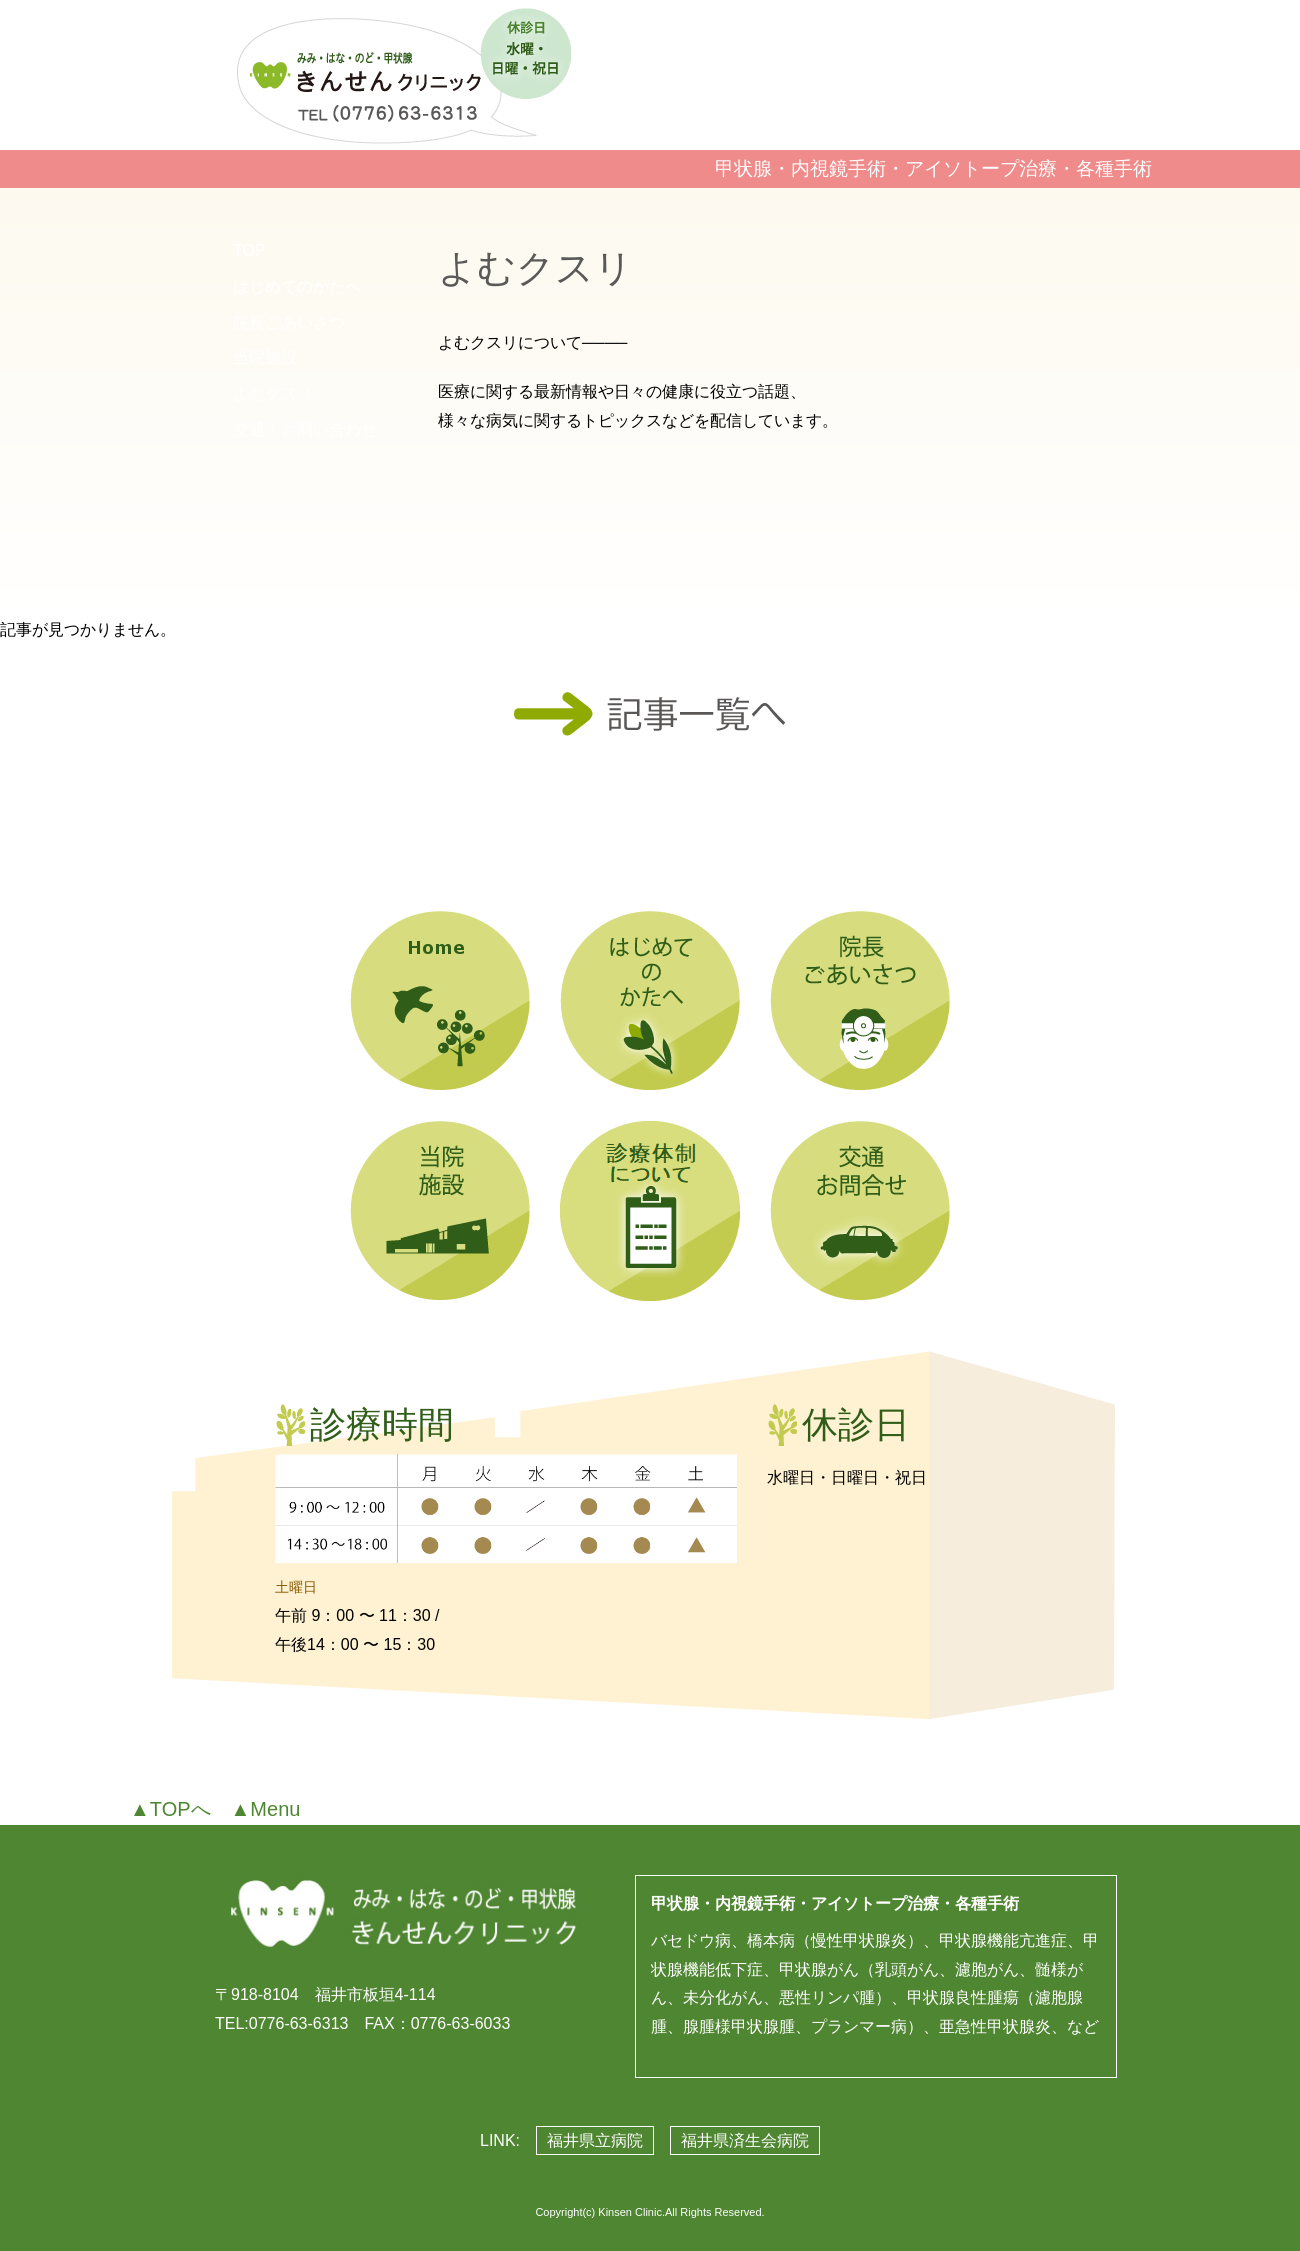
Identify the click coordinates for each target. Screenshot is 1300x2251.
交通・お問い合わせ (305, 429)
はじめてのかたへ (297, 286)
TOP (249, 250)
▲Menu (266, 1809)
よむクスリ (273, 393)
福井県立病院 (595, 2140)
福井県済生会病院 (745, 2140)
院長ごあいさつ (289, 322)
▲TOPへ (170, 1809)
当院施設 (265, 357)
